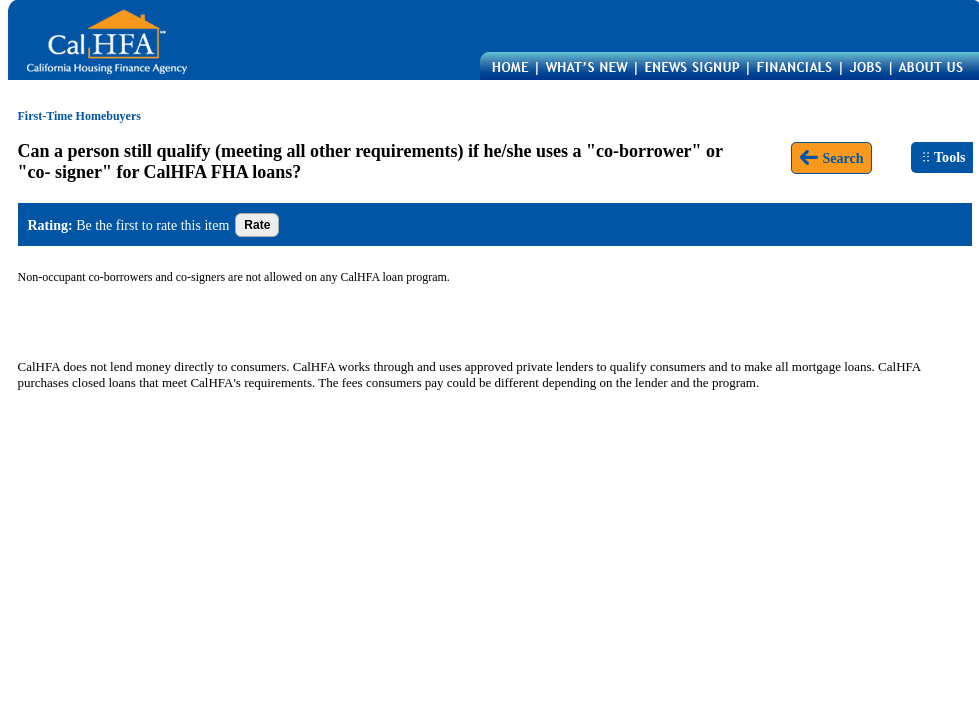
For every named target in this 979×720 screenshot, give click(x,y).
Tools (944, 157)
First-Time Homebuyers (79, 116)
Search (831, 158)
